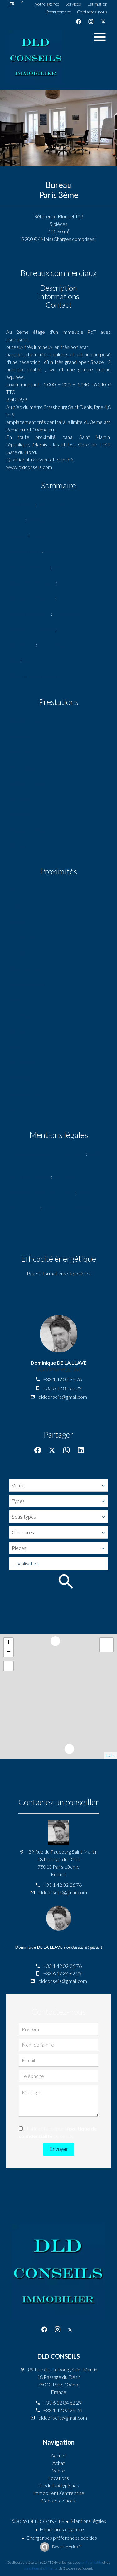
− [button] (9, 1652)
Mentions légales (88, 2521)
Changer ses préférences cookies (61, 2538)
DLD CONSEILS (58, 2356)
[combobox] (58, 1485)
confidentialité (91, 2562)
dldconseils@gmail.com (62, 1397)
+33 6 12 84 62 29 (62, 1388)
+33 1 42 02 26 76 (62, 1379)
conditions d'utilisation (41, 2568)
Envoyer (58, 2149)
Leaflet (110, 1756)
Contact (59, 304)
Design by (66, 2546)
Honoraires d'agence (62, 2529)
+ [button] (9, 1642)
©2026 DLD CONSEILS (37, 2521)
